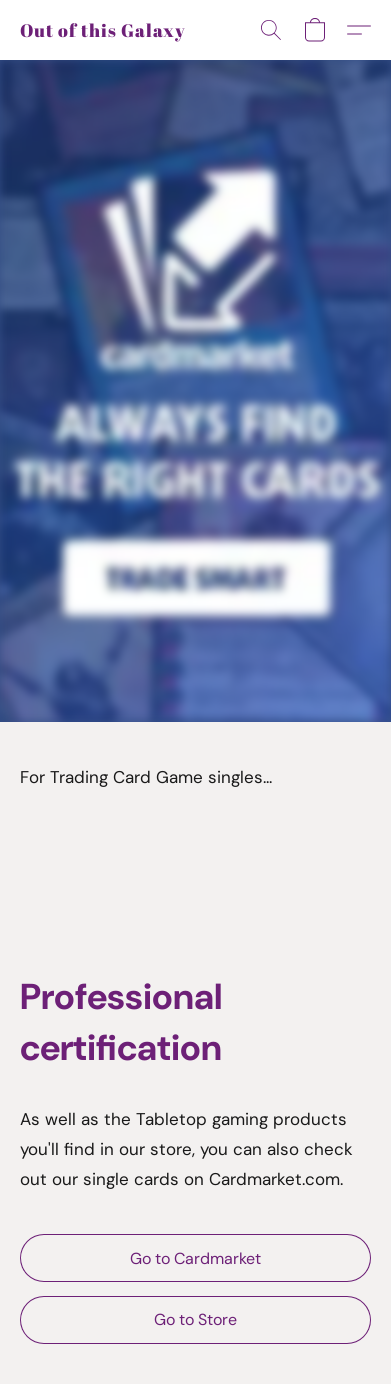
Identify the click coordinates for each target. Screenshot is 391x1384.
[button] (102, 30)
